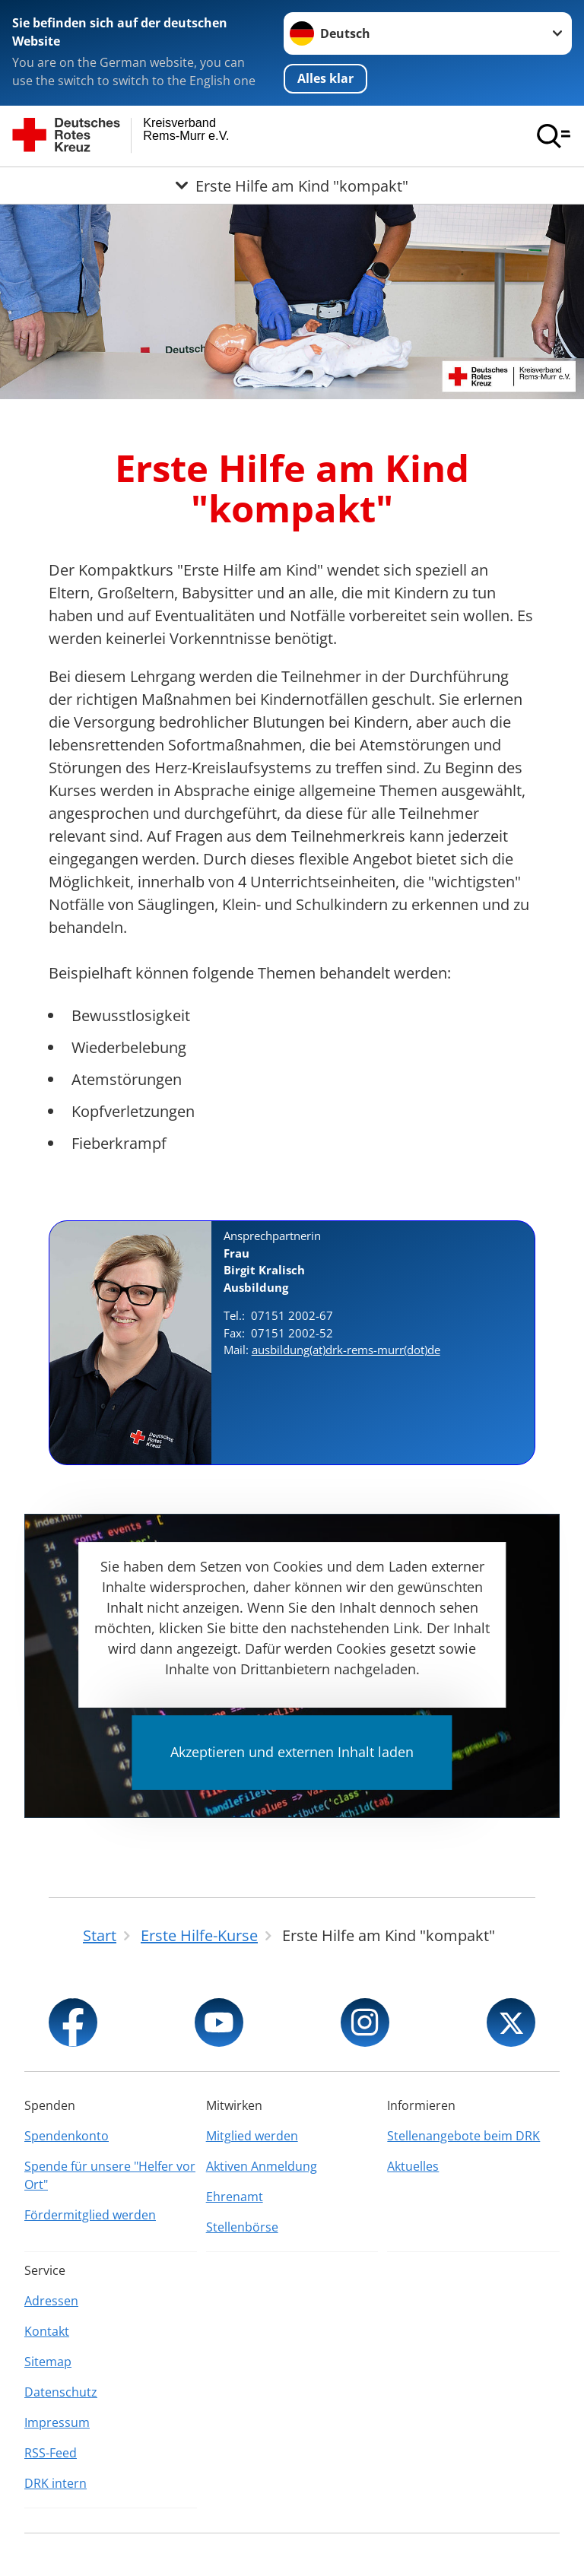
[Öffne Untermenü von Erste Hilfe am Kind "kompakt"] (292, 185)
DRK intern (55, 2483)
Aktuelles (413, 2166)
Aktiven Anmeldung (261, 2166)
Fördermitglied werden (90, 2214)
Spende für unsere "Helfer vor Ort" (109, 2175)
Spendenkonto (66, 2135)
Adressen (51, 2300)
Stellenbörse (242, 2227)
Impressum (57, 2422)
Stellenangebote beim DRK (463, 2135)
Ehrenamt (234, 2196)
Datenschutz (60, 2392)
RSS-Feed (50, 2452)
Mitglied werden (252, 2135)
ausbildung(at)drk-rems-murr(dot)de (346, 1349)
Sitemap (47, 2361)
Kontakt (46, 2331)
